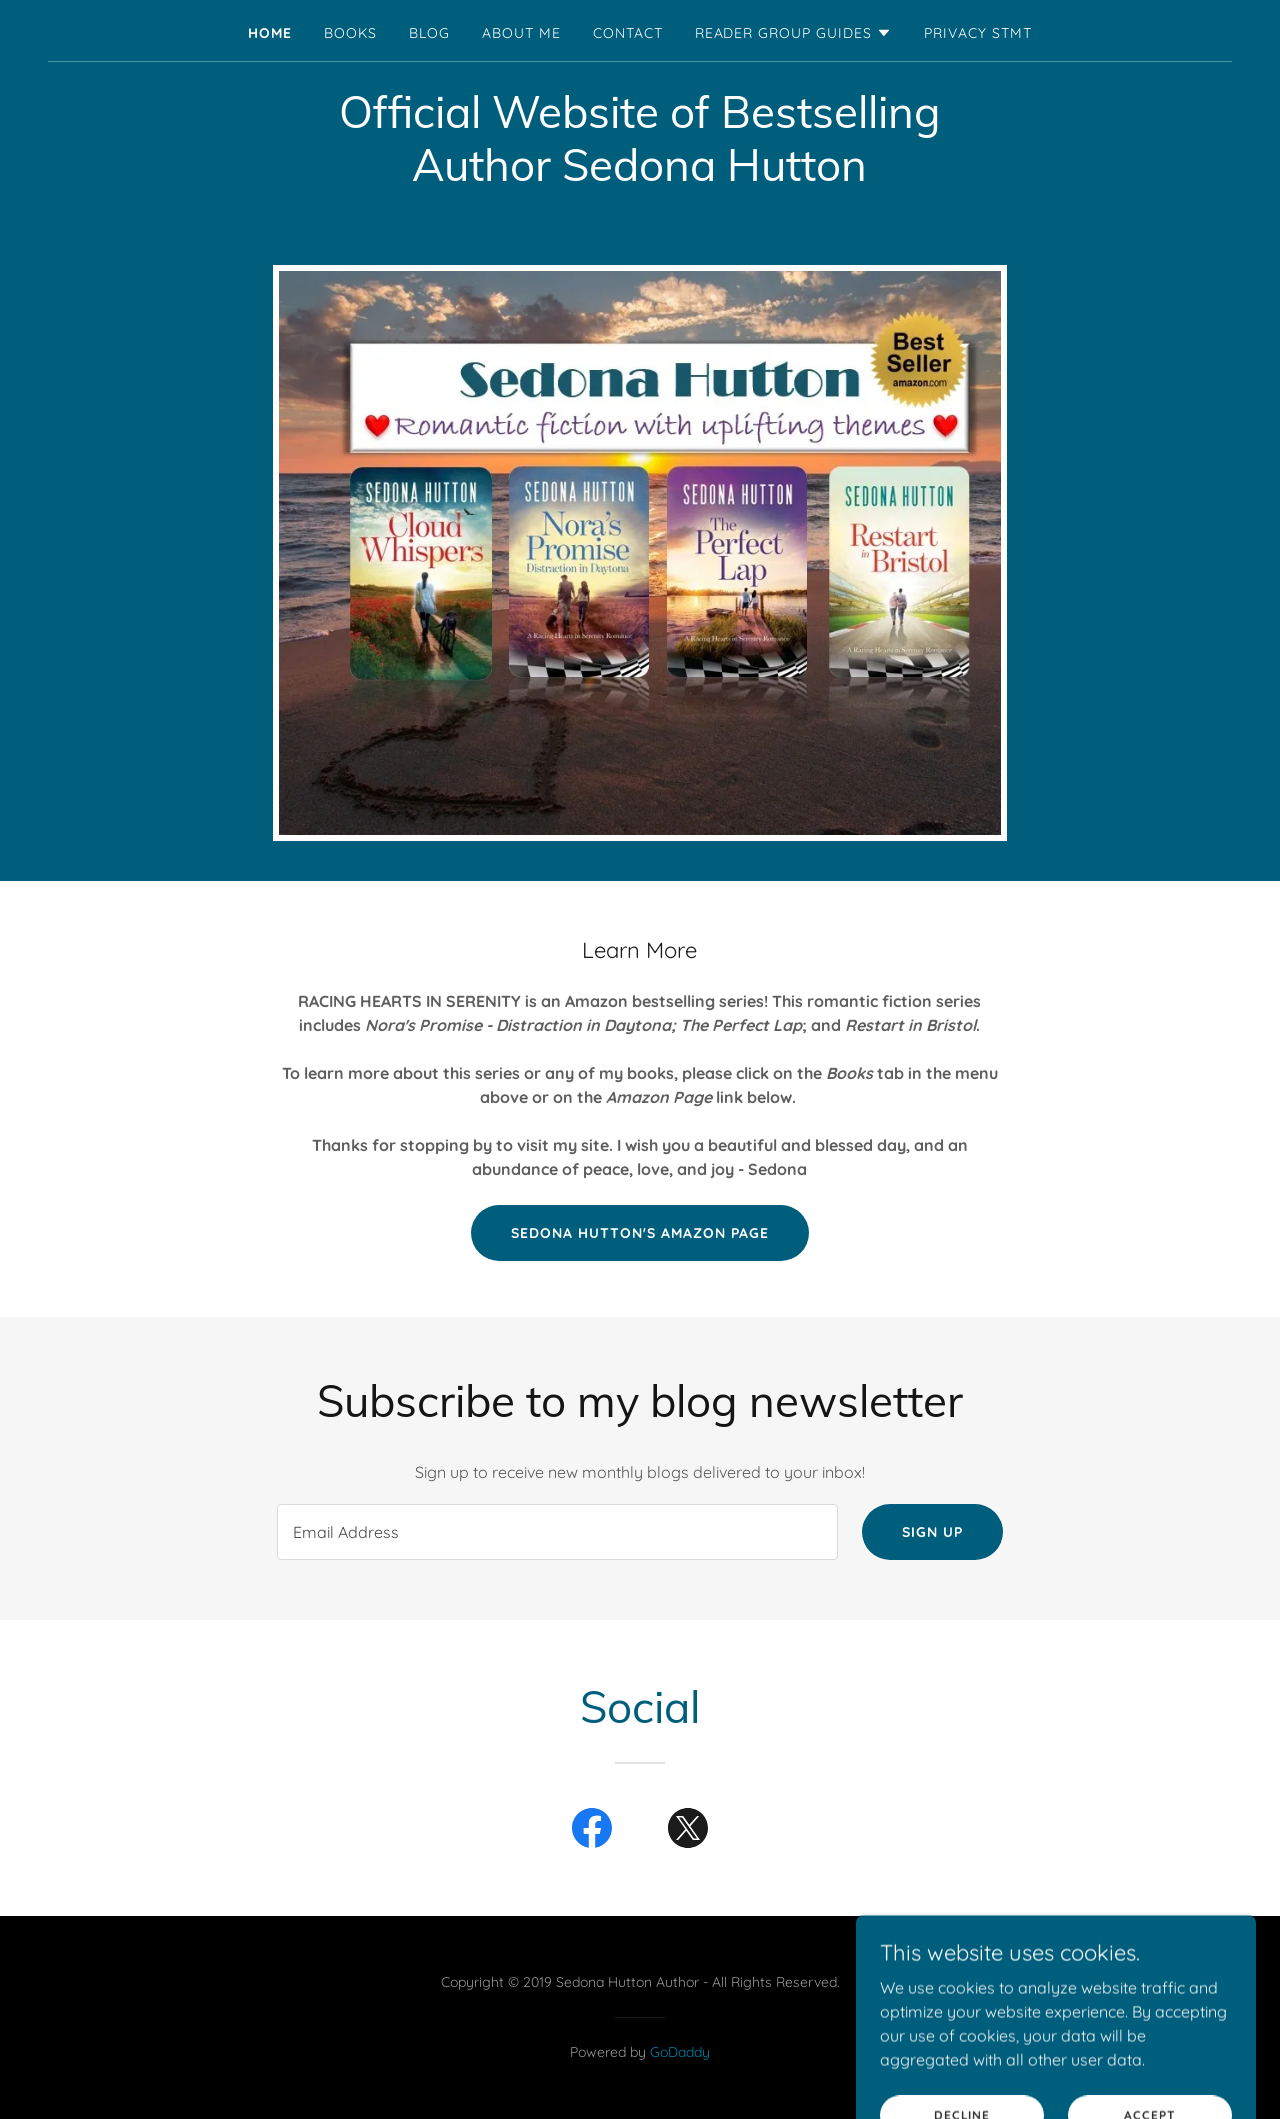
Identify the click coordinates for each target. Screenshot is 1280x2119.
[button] (794, 33)
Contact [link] (628, 33)
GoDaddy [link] (680, 2052)
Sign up (932, 1532)
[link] (592, 1832)
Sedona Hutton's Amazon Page (640, 1233)
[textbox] (557, 1532)
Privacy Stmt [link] (978, 33)
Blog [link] (429, 33)
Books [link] (350, 33)
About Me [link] (521, 33)
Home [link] (270, 33)
